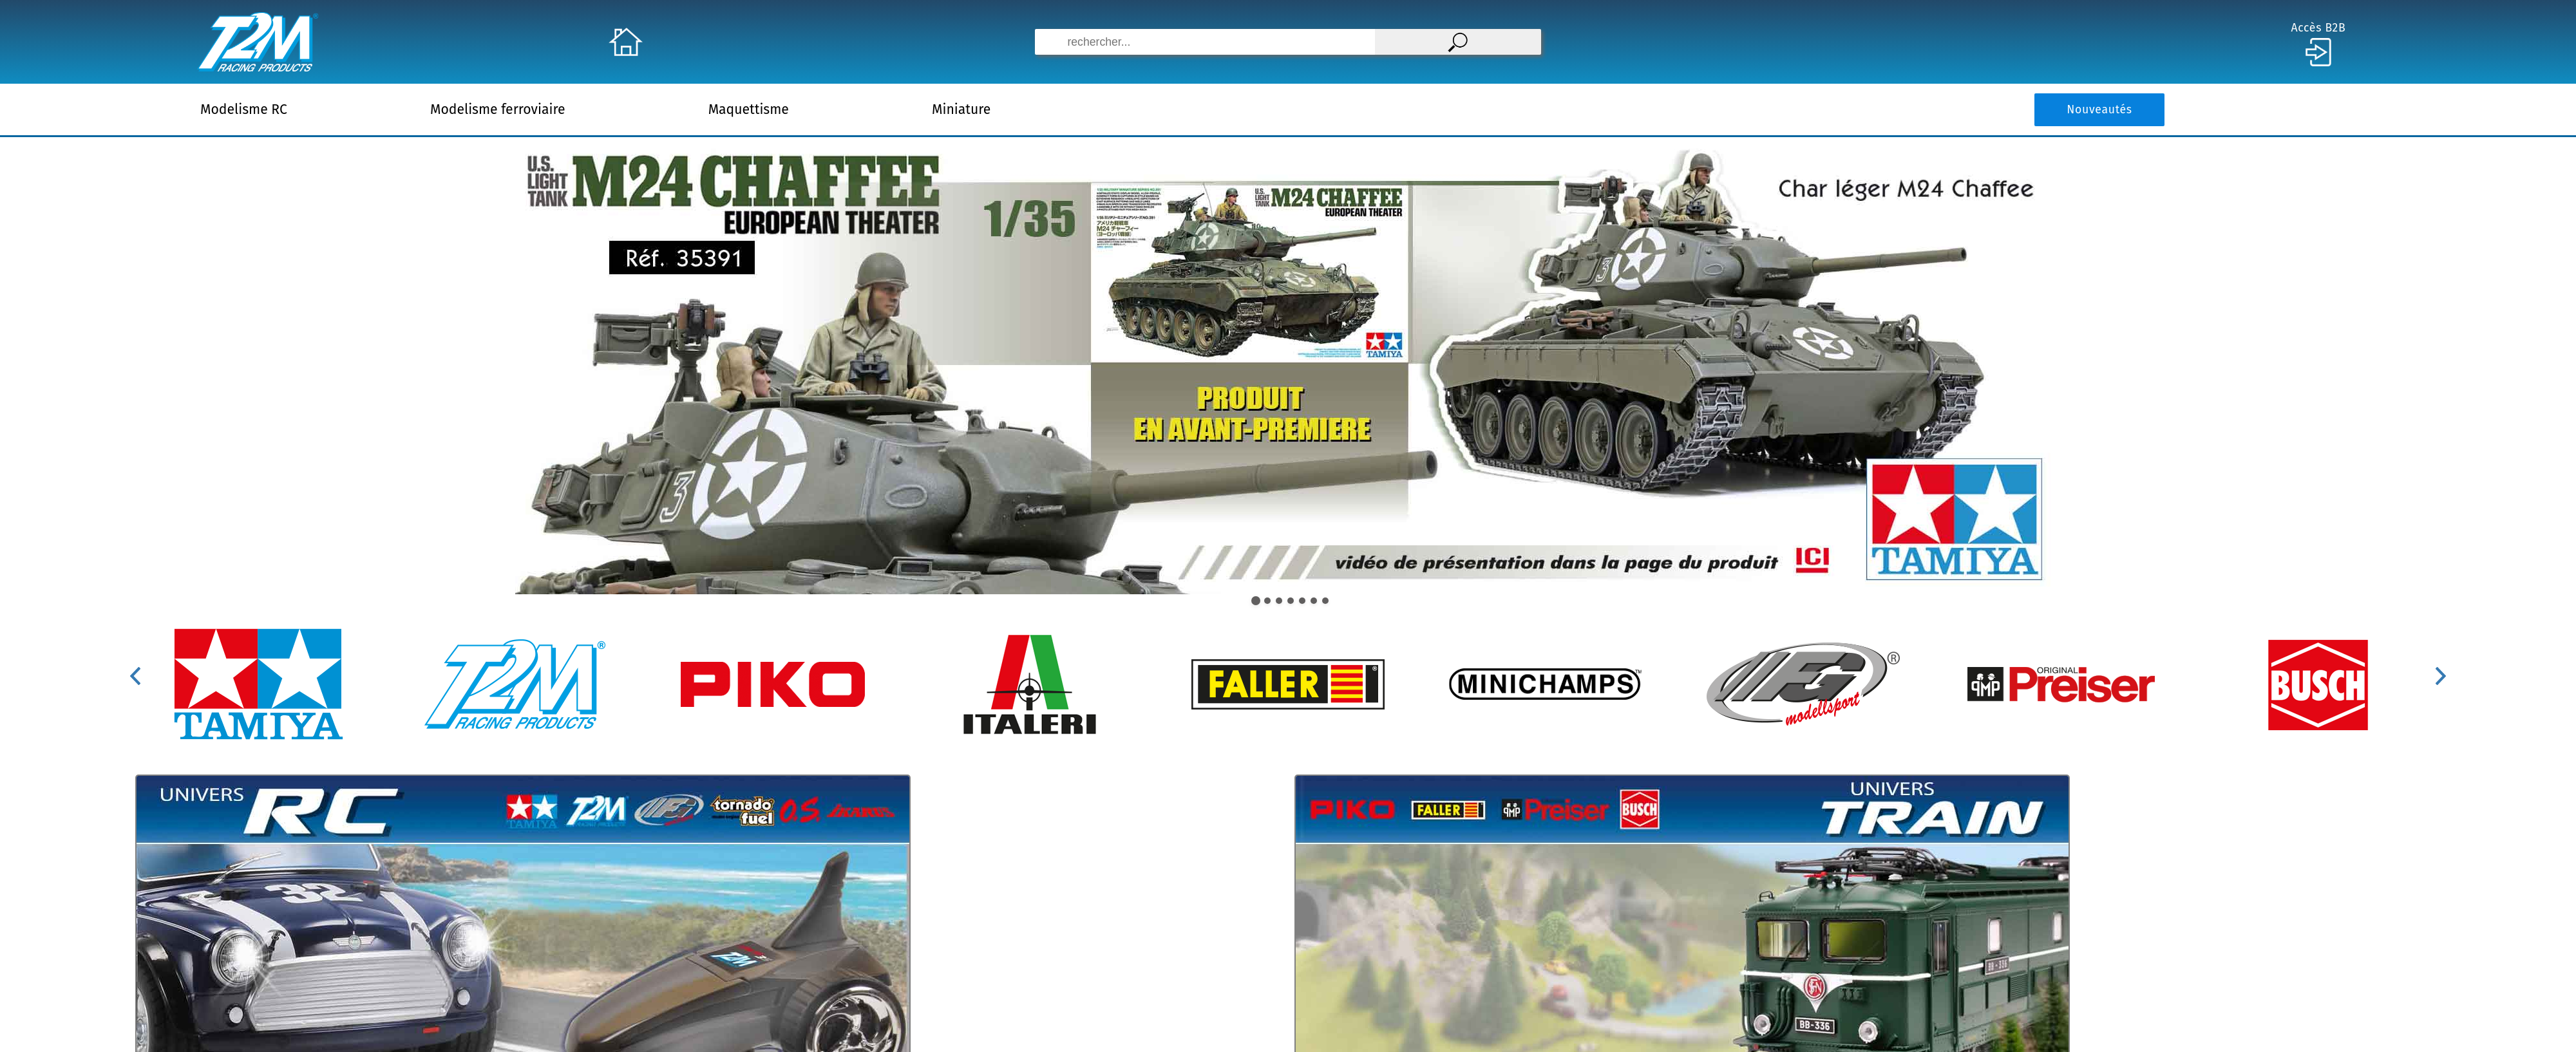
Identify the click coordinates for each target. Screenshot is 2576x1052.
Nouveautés (2099, 110)
